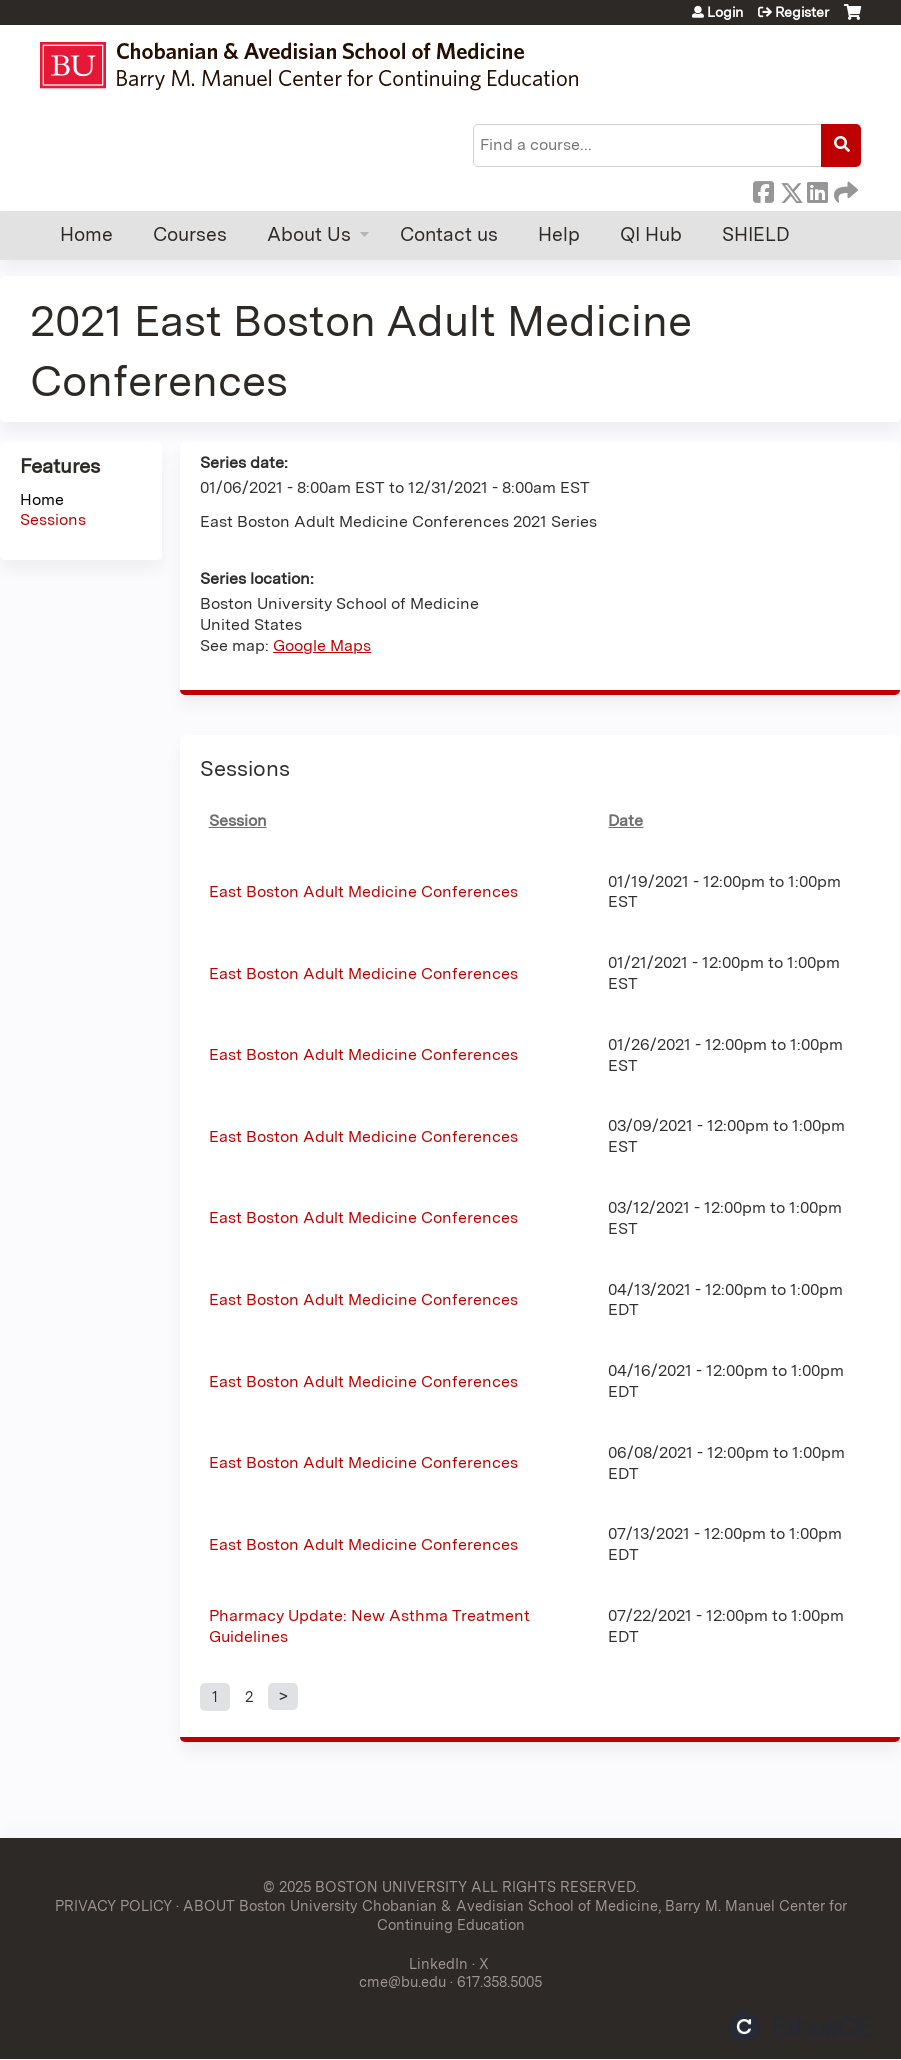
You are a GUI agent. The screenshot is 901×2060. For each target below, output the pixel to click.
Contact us (449, 234)
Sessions (53, 519)
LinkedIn (817, 189)
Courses (190, 234)
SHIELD (756, 234)
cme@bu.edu (402, 1981)
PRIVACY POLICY (113, 1905)
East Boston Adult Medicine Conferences (363, 891)
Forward (844, 189)
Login (725, 12)
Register (802, 12)
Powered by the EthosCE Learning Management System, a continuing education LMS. (800, 2026)
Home (86, 234)
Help (559, 234)
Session (238, 820)
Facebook (763, 189)
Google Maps (322, 645)
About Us (309, 234)
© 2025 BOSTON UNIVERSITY (365, 1886)
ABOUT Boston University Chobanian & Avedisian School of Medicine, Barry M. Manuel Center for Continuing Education (515, 1915)
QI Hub (651, 234)
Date (625, 820)
